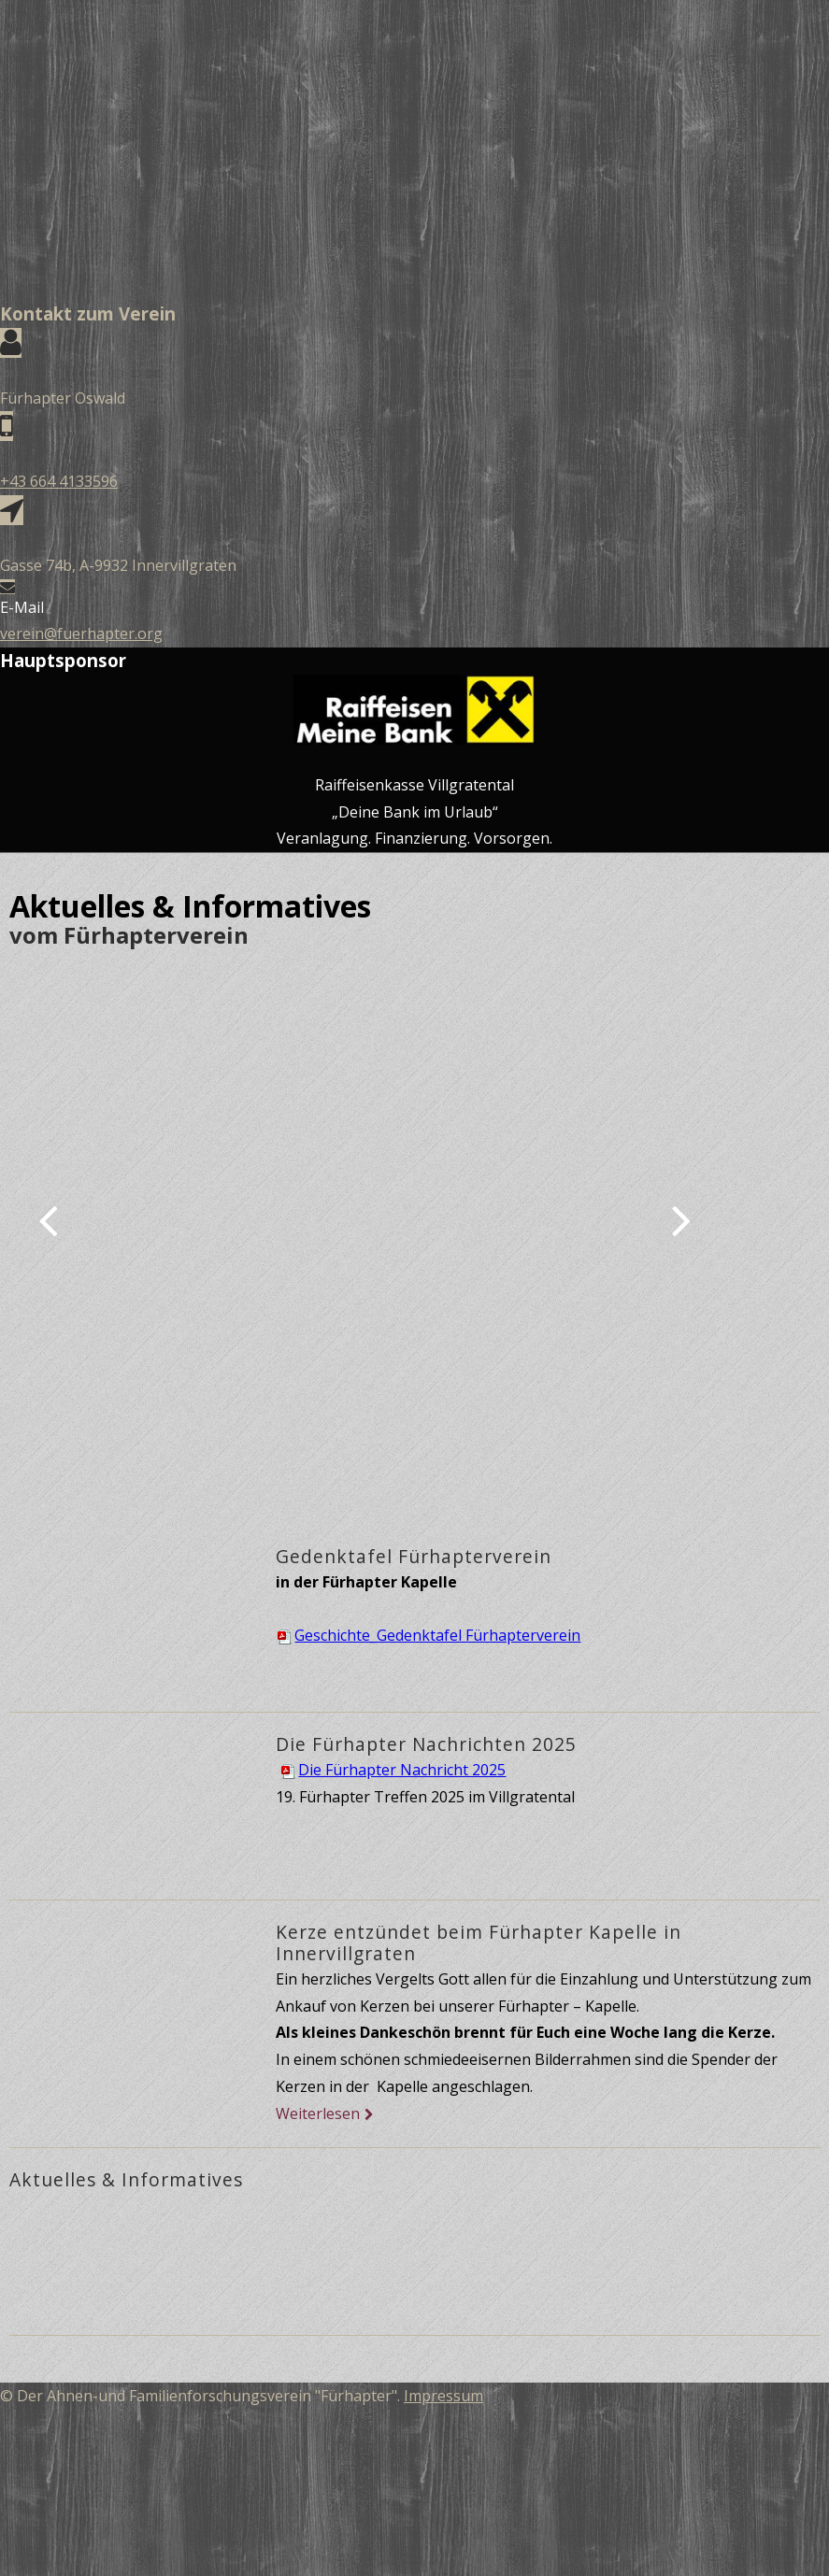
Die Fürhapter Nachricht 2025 (392, 1769)
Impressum (443, 2395)
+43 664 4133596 (59, 481)
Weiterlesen (318, 2113)
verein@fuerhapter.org (81, 633)
